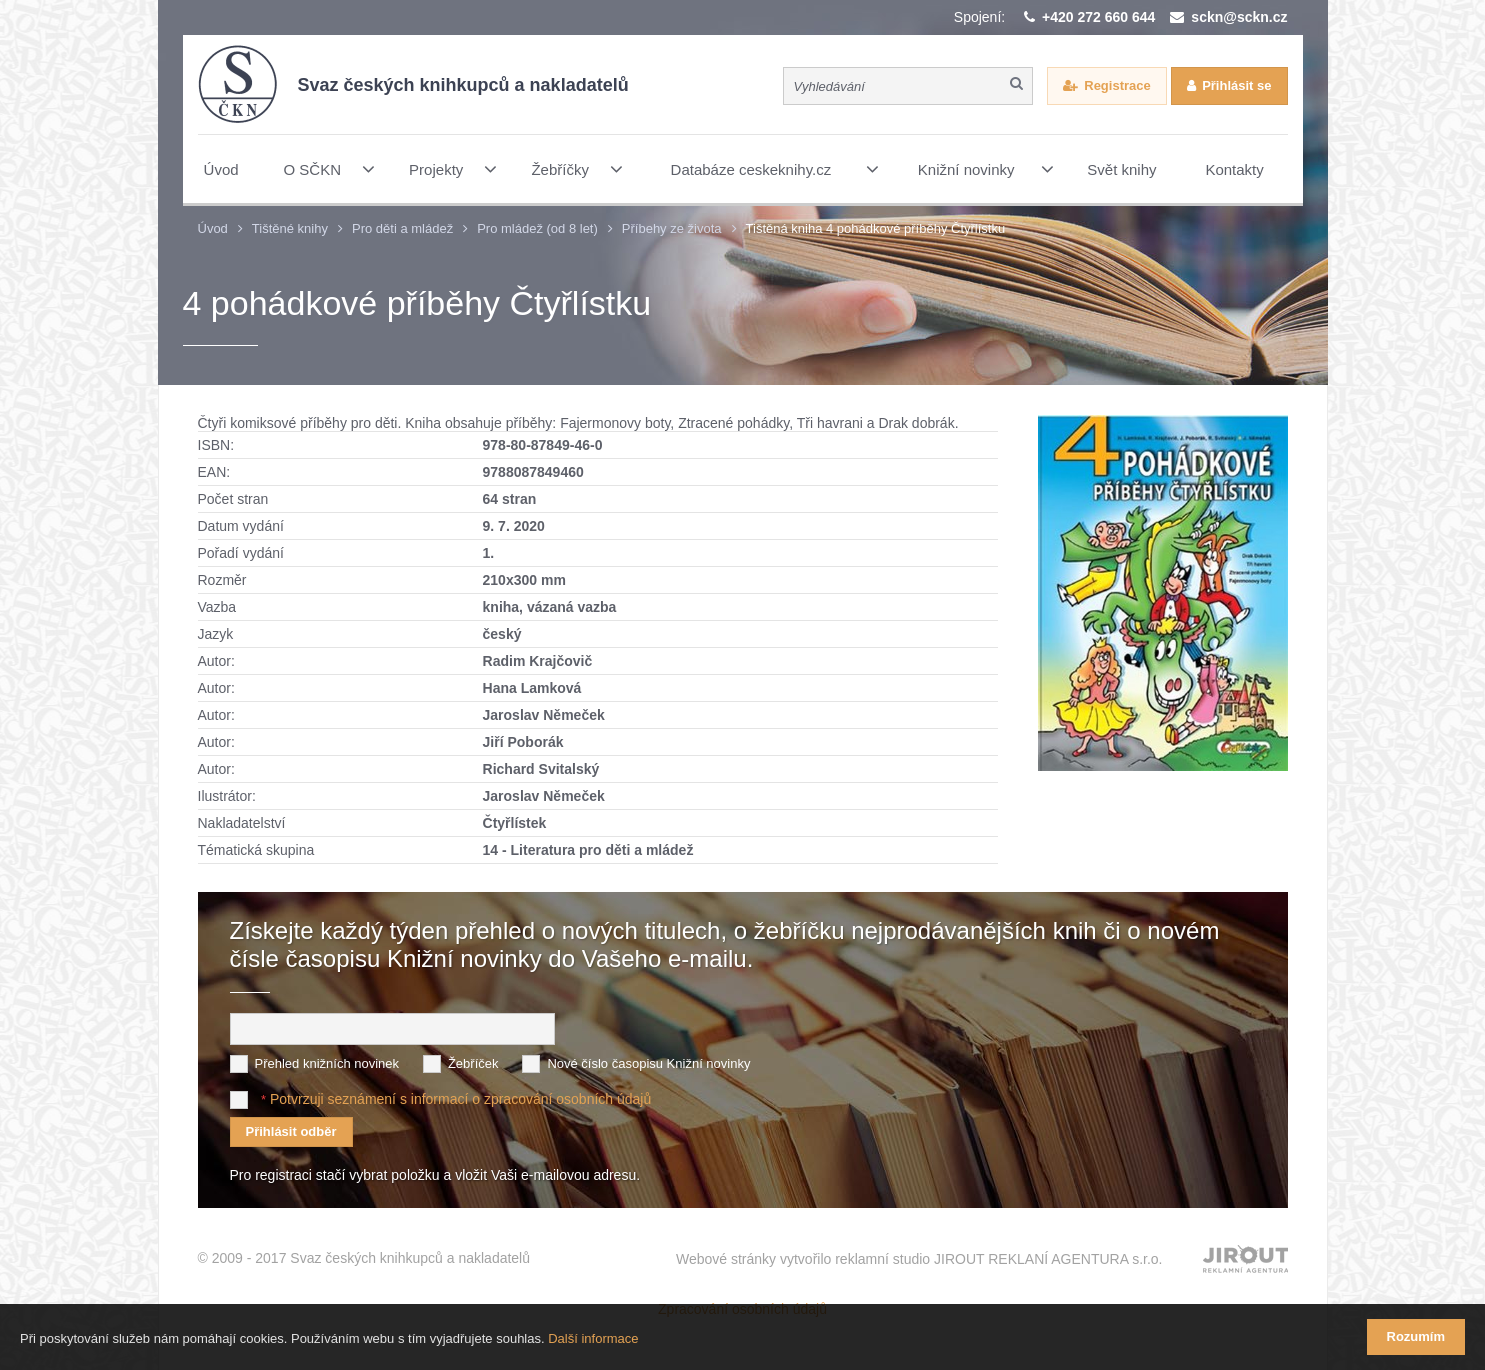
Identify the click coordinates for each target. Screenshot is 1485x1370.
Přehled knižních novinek (327, 1063)
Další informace (593, 1338)
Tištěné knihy (290, 228)
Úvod (213, 228)
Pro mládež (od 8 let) (537, 228)
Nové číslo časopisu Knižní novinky (648, 1063)
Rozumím (1416, 1336)
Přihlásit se (1236, 85)
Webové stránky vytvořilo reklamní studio (919, 1259)
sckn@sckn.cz (1239, 17)
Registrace (1117, 85)
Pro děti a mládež (402, 228)
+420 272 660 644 (1098, 17)
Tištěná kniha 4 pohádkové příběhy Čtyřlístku (876, 228)
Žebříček (473, 1063)
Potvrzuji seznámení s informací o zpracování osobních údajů (460, 1099)
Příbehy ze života (672, 228)
